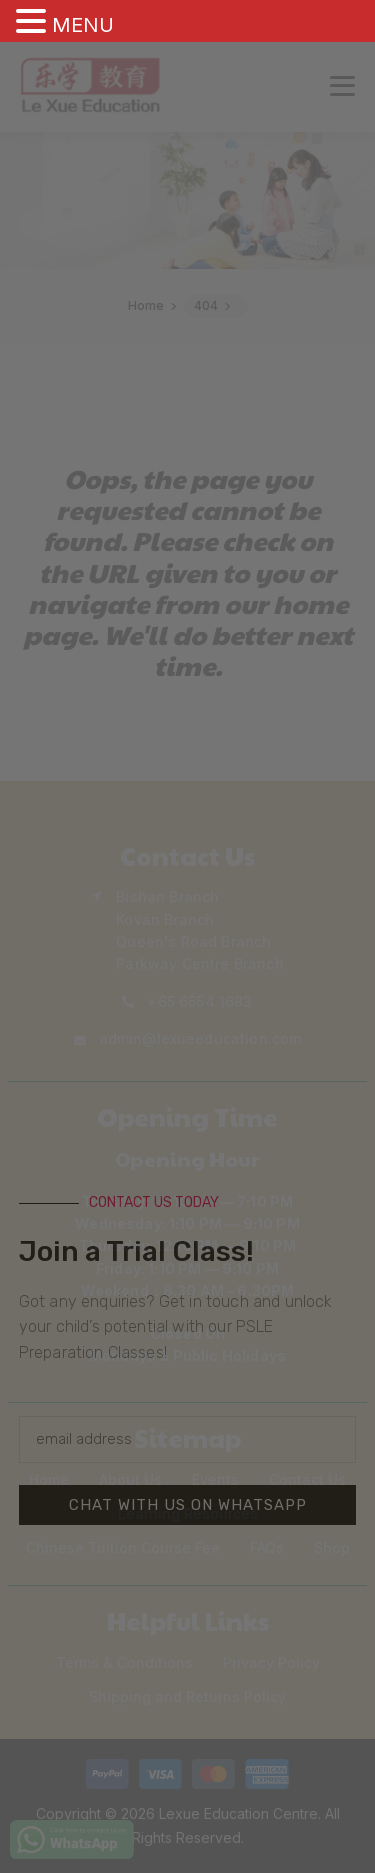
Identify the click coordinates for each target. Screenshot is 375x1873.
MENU (83, 25)
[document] (187, 936)
